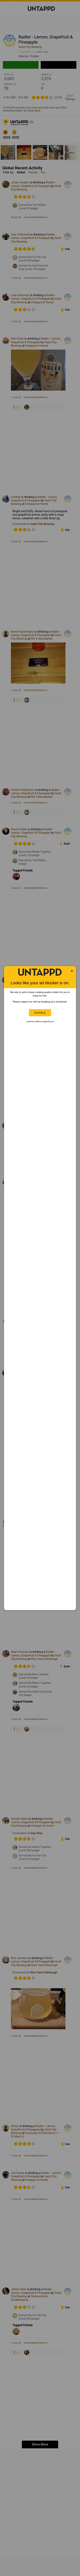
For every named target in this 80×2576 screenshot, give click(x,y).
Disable (40, 1012)
